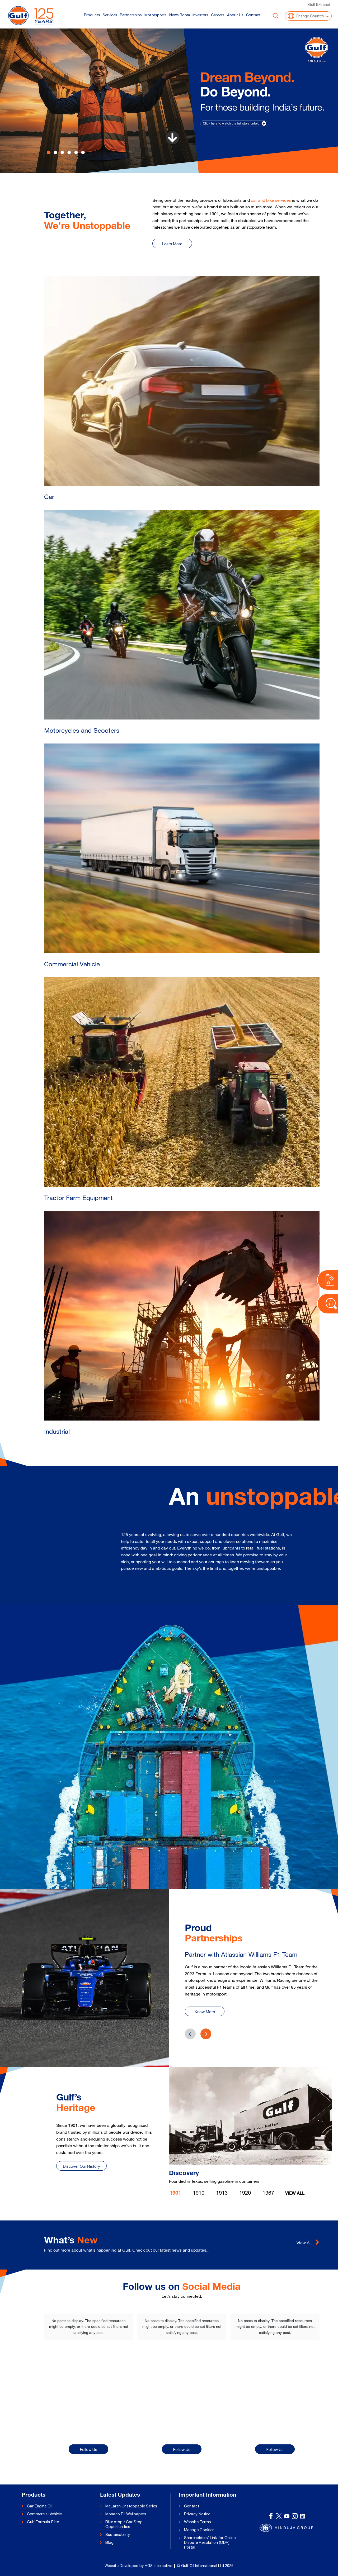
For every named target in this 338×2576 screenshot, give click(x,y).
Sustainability (117, 2534)
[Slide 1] (55, 152)
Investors (200, 15)
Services (110, 15)
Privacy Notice (197, 2514)
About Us (235, 15)
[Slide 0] (48, 152)
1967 (268, 2193)
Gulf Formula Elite (43, 2522)
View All (294, 2194)
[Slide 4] (76, 152)
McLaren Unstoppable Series (131, 2506)
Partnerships (131, 15)
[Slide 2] (62, 152)
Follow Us (88, 2449)
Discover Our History (81, 2166)
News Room (179, 15)
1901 (175, 2193)
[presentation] (205, 2033)
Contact (253, 15)
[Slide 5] (83, 152)
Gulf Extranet (319, 4)
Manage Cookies (199, 2529)
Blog (109, 2542)
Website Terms (197, 2522)
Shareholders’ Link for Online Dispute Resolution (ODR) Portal (210, 2542)
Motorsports (155, 15)
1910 (198, 2193)
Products (92, 15)
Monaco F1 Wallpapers (125, 2514)
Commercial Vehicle (44, 2514)
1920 (245, 2193)
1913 (222, 2193)
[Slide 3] (69, 152)
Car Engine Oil (39, 2506)
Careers (217, 15)
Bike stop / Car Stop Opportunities (124, 2524)
